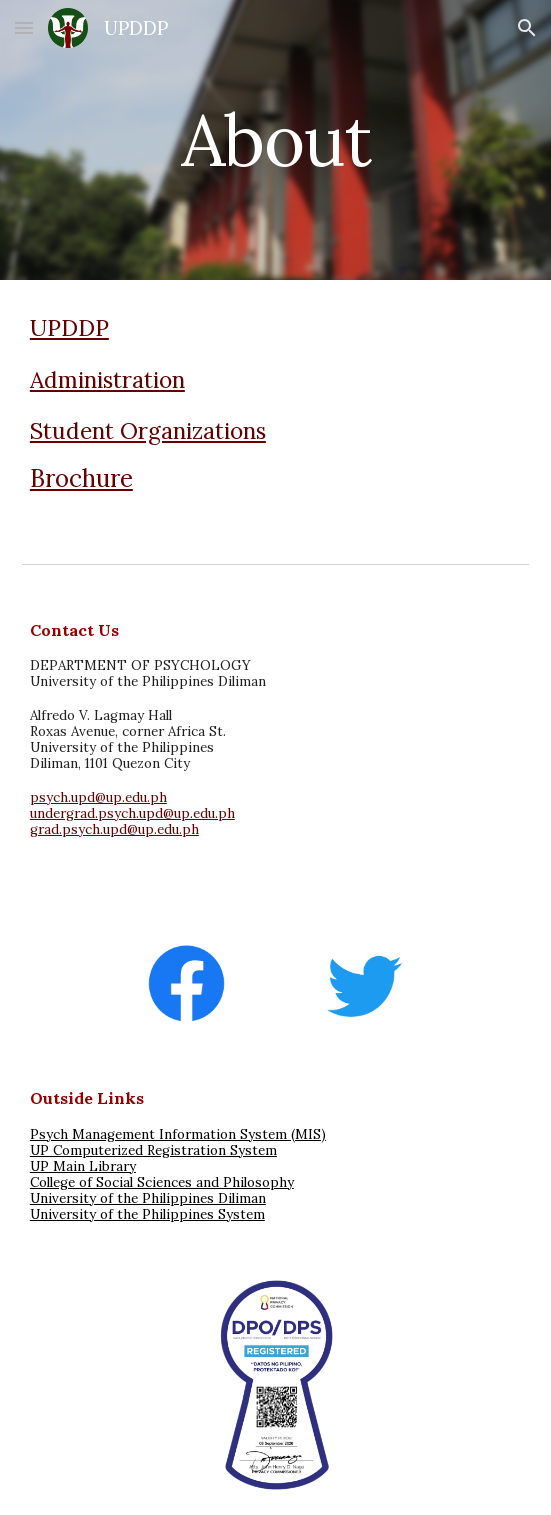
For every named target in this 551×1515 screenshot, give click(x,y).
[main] (275, 140)
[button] (24, 27)
